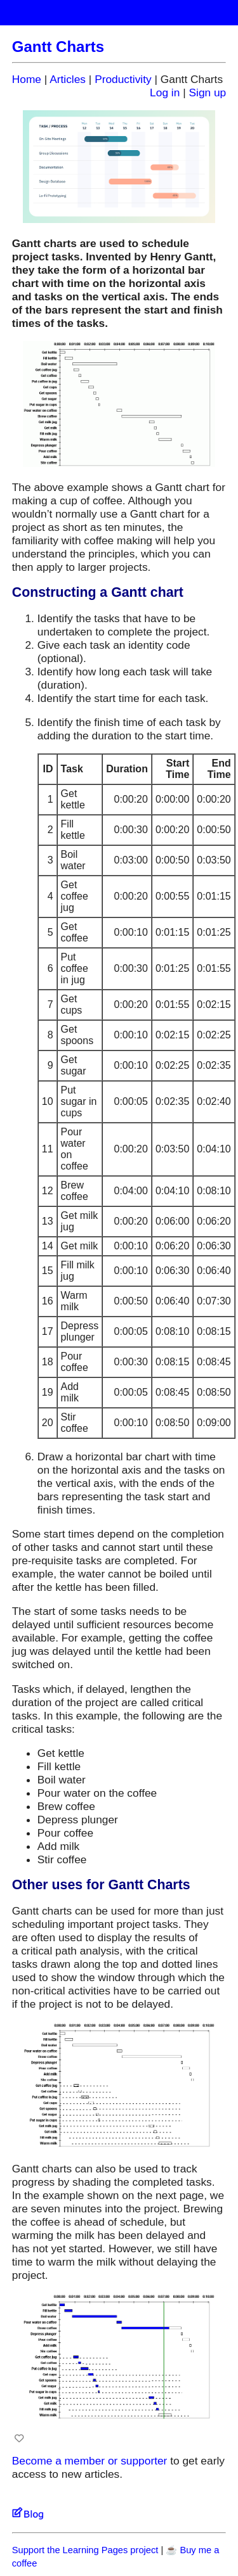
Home (26, 79)
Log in (165, 92)
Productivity (123, 79)
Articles (68, 79)
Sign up (207, 92)
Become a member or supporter (90, 2460)
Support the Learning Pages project (85, 2550)
